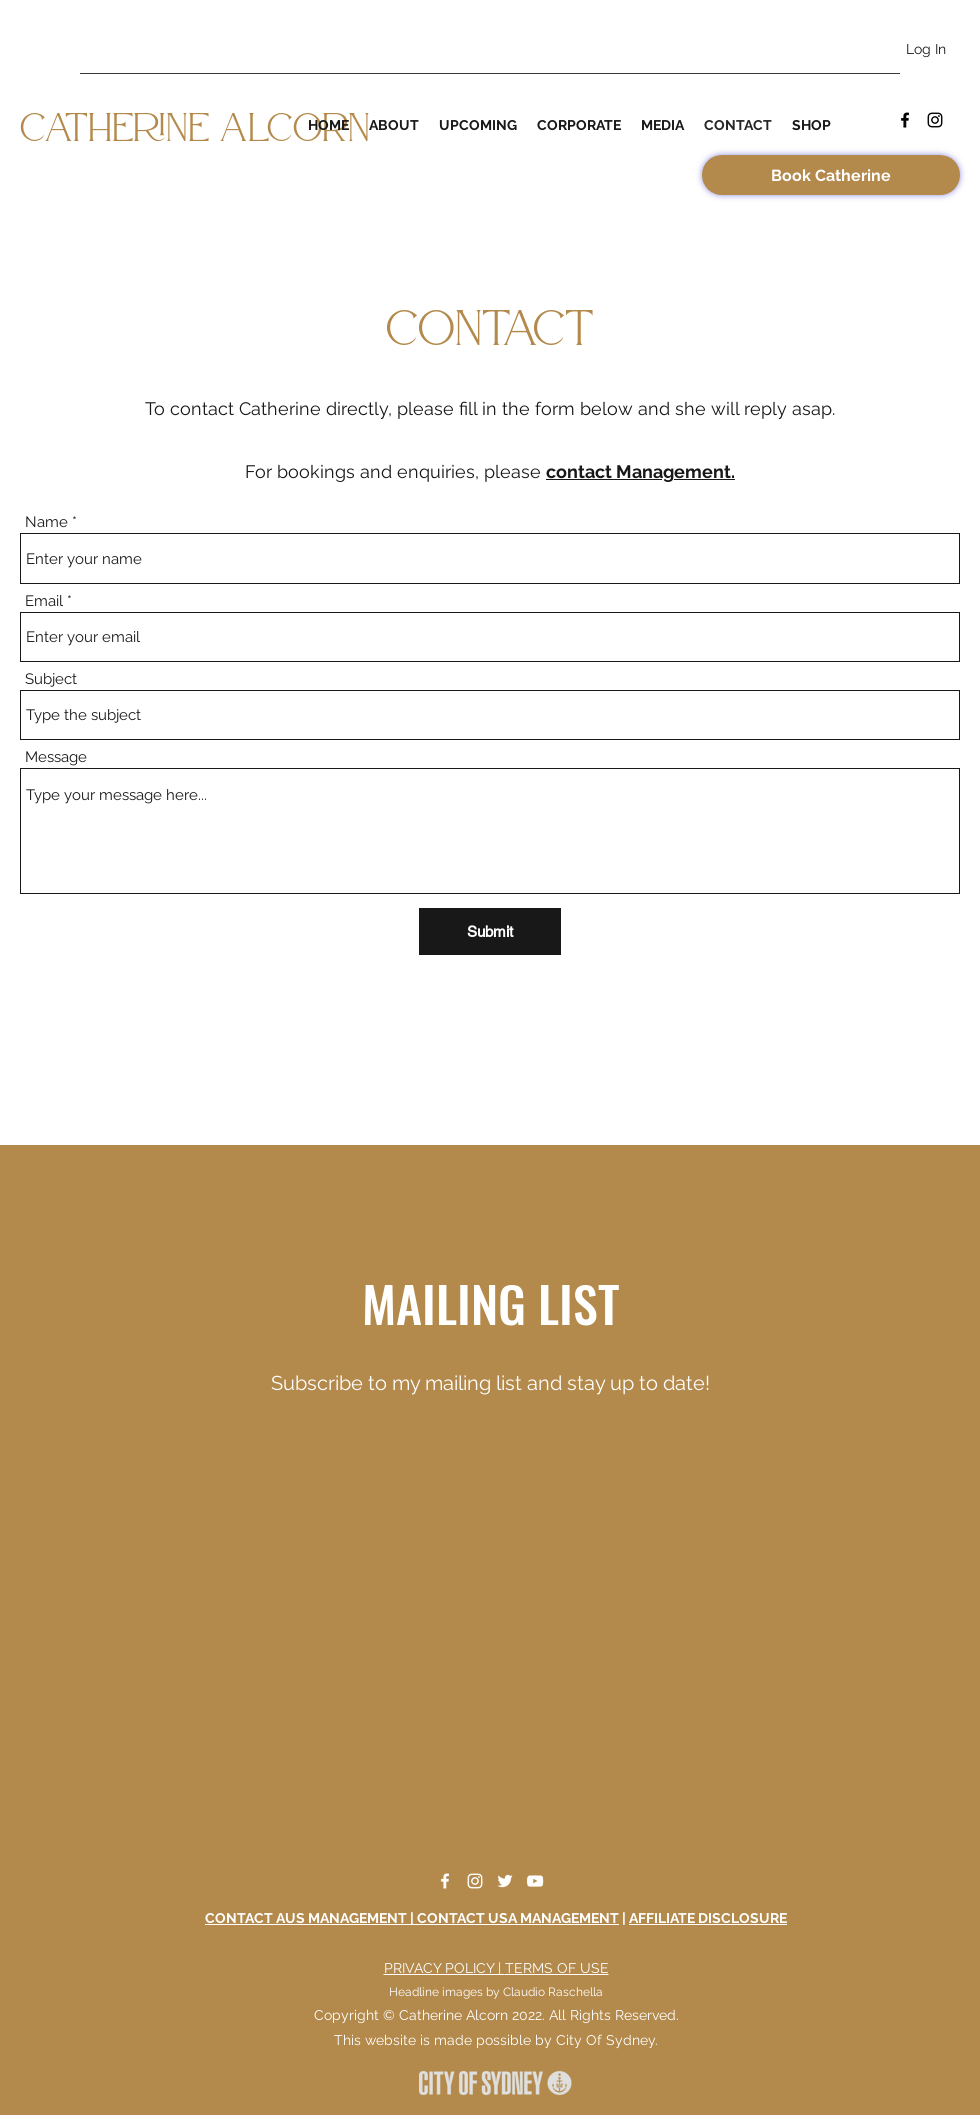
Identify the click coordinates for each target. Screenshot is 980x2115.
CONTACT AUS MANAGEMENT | (311, 1918)
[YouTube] (535, 1881)
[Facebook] (905, 120)
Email (44, 601)
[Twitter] (505, 1881)
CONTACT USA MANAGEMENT (518, 1918)
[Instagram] (935, 120)
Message (56, 757)
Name (46, 522)
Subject (51, 679)
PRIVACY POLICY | (444, 1968)
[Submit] (490, 931)
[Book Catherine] (831, 175)
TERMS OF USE (557, 1968)
